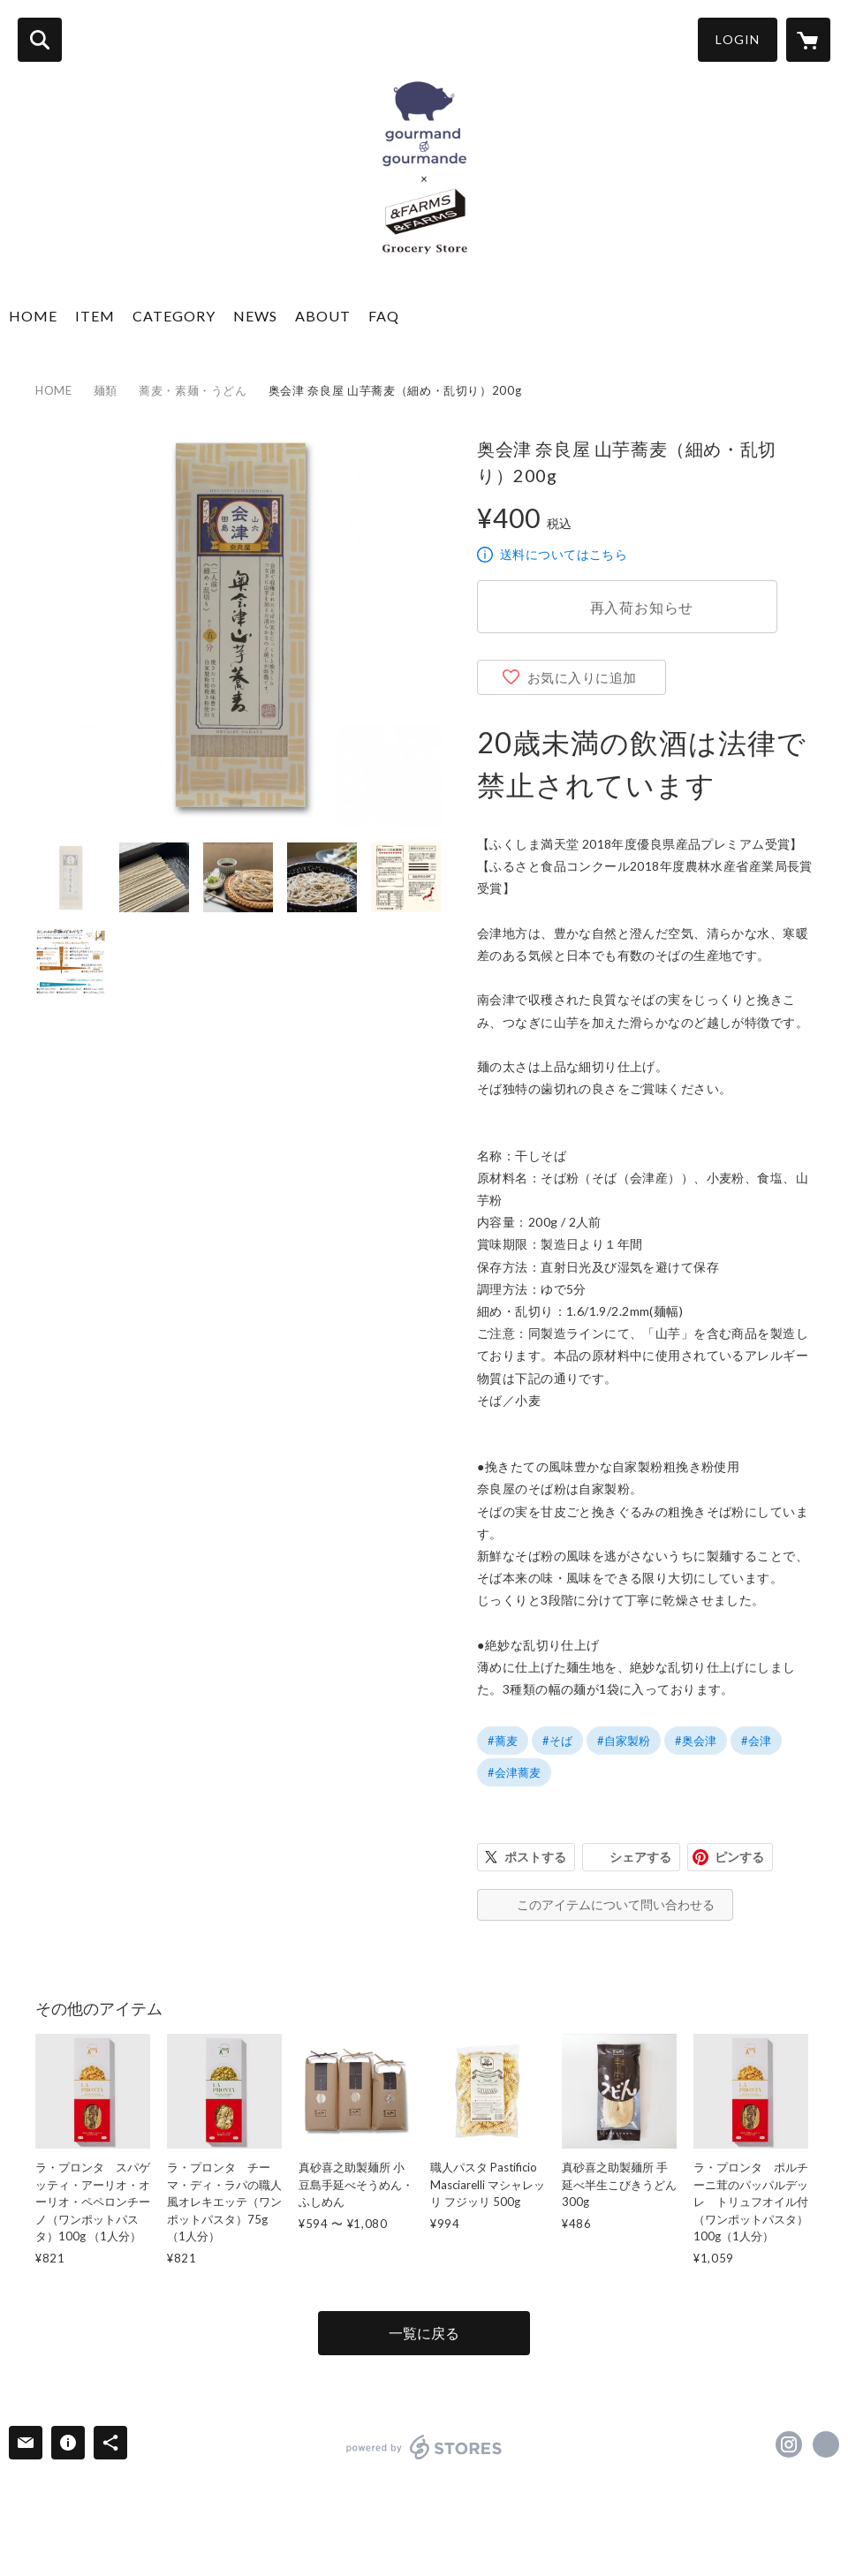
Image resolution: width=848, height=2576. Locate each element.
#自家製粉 (623, 1741)
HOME (33, 315)
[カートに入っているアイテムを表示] (808, 40)
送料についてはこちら (563, 554)
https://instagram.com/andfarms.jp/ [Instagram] (789, 2444)
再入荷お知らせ (642, 607)
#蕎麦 (503, 1741)
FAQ (383, 315)
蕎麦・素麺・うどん (193, 390)
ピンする (739, 1856)
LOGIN (738, 39)
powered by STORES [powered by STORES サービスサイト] (424, 2447)
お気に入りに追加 (582, 677)
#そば (557, 1741)
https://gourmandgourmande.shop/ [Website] (826, 2444)
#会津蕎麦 (514, 1772)
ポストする (535, 1856)
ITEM (95, 315)
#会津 (756, 1741)
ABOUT (323, 315)
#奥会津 (695, 1741)
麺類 (105, 390)
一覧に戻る (424, 2332)
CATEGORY (174, 315)
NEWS (255, 315)
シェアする (640, 1856)
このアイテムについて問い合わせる (616, 1904)
